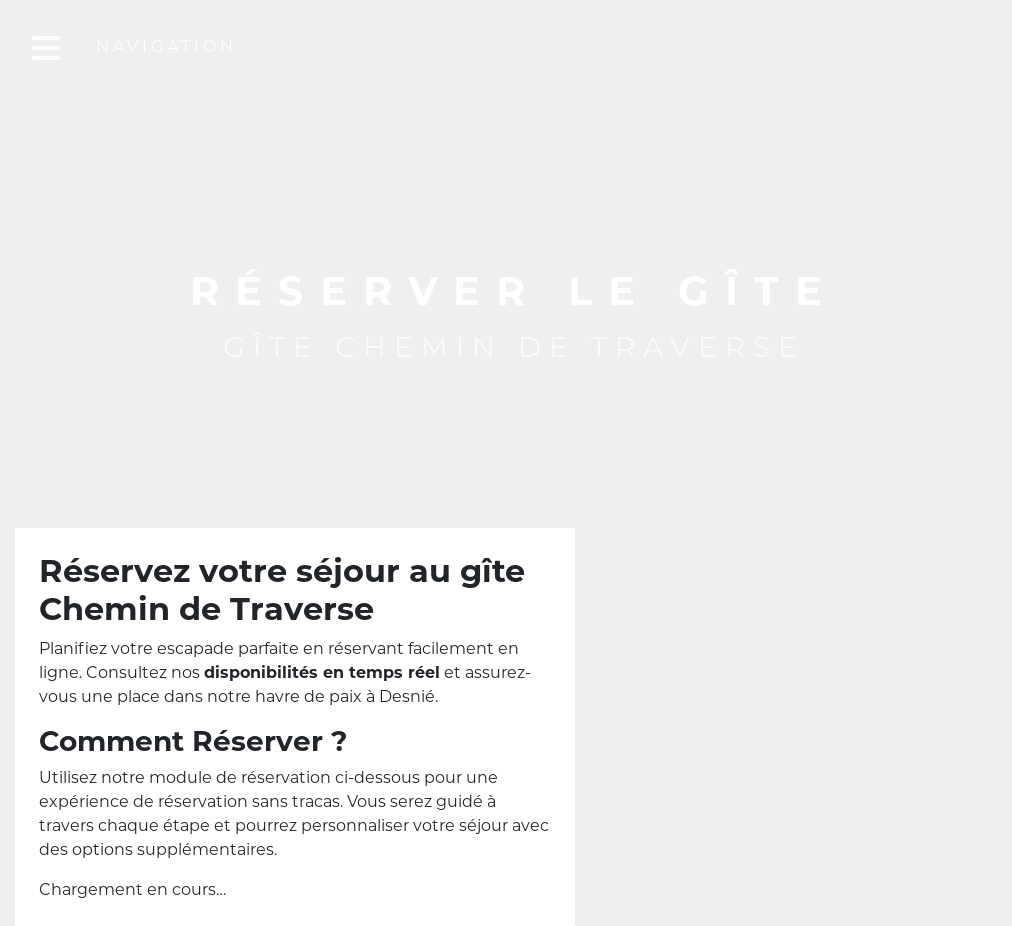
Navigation (182, 48)
